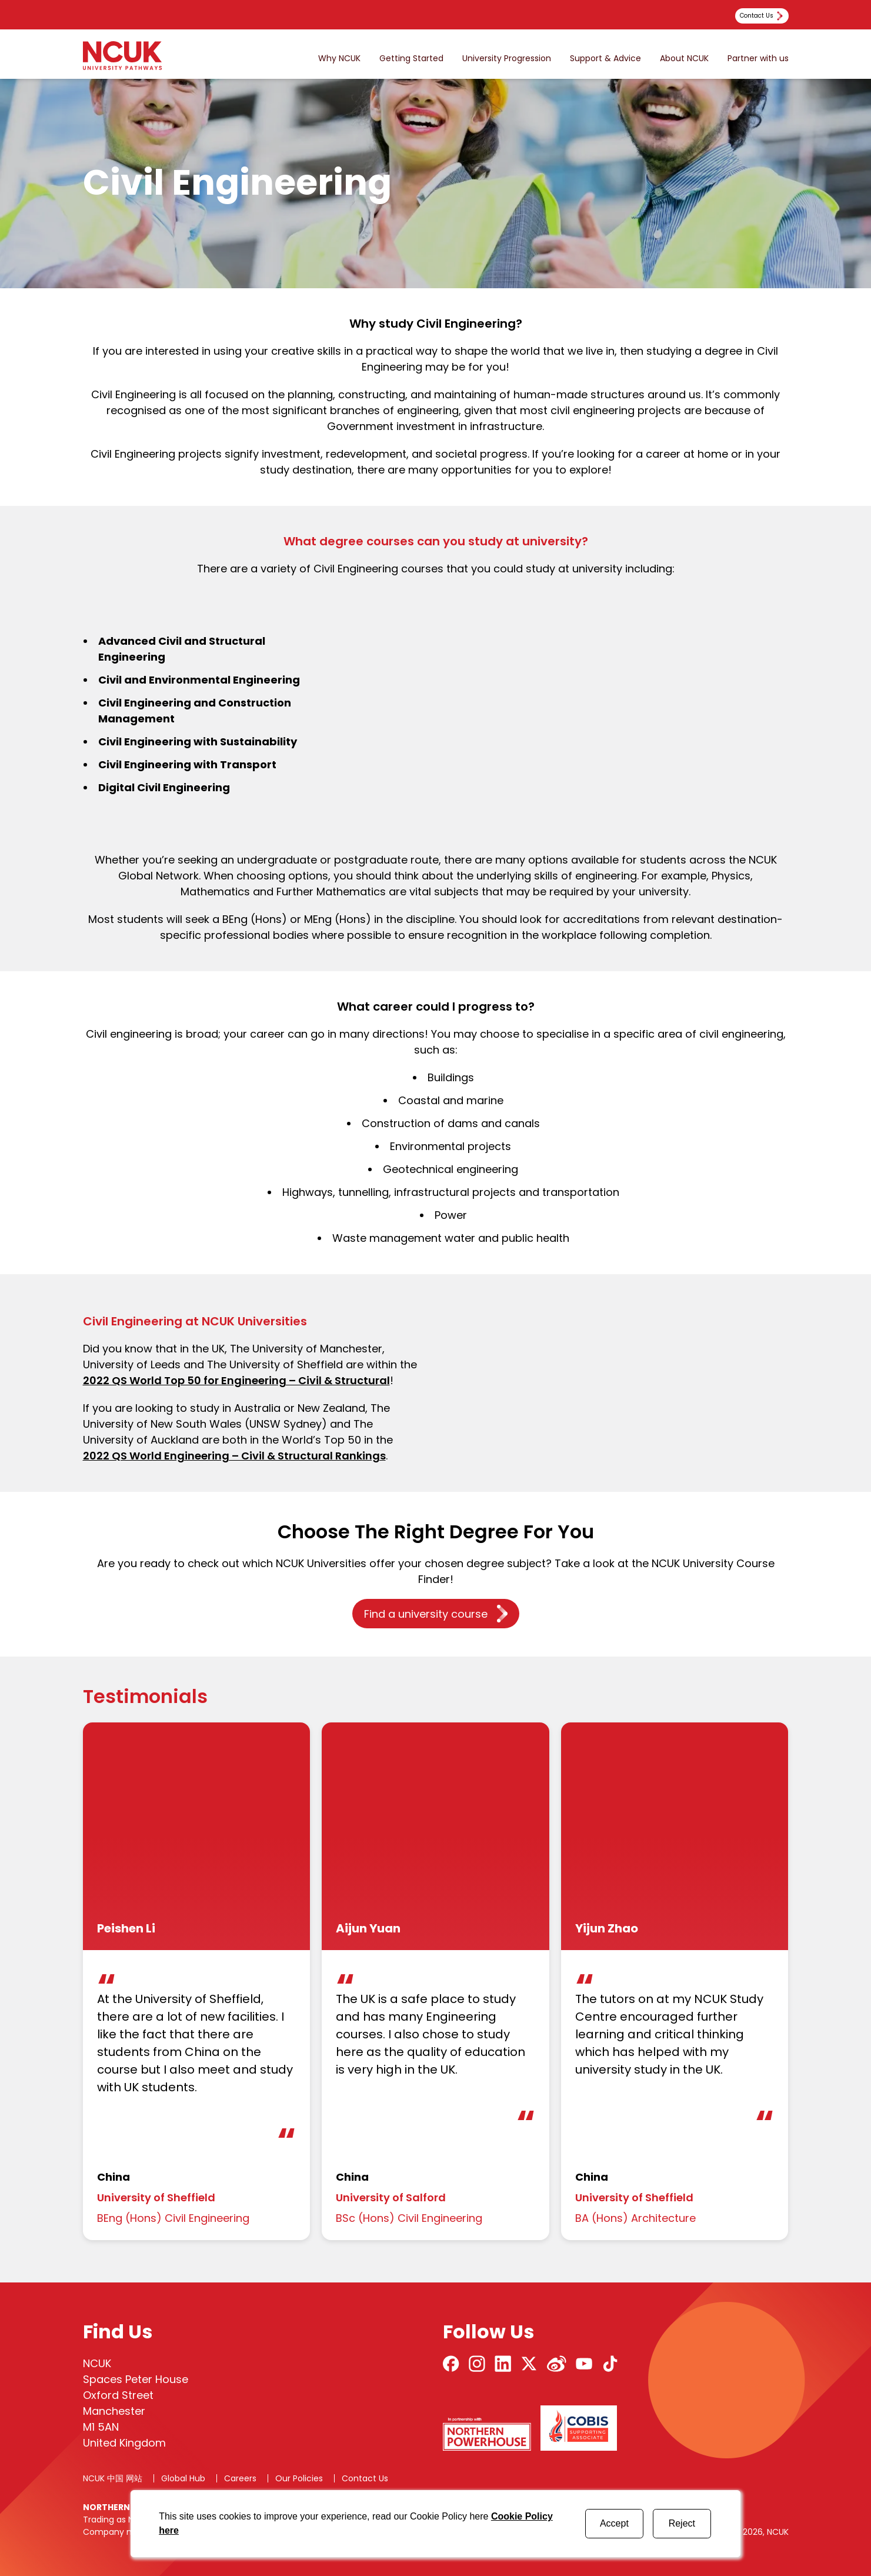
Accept (614, 2523)
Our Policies (299, 2478)
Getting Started (411, 58)
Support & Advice (605, 58)
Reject (682, 2523)
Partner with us (758, 58)
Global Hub (183, 2478)
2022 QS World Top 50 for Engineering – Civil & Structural (236, 1380)
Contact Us (365, 2478)
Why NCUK (339, 58)
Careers (240, 2478)
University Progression (506, 58)
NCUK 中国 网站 (112, 2478)
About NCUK (684, 58)
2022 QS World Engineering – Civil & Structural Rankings (234, 1455)
